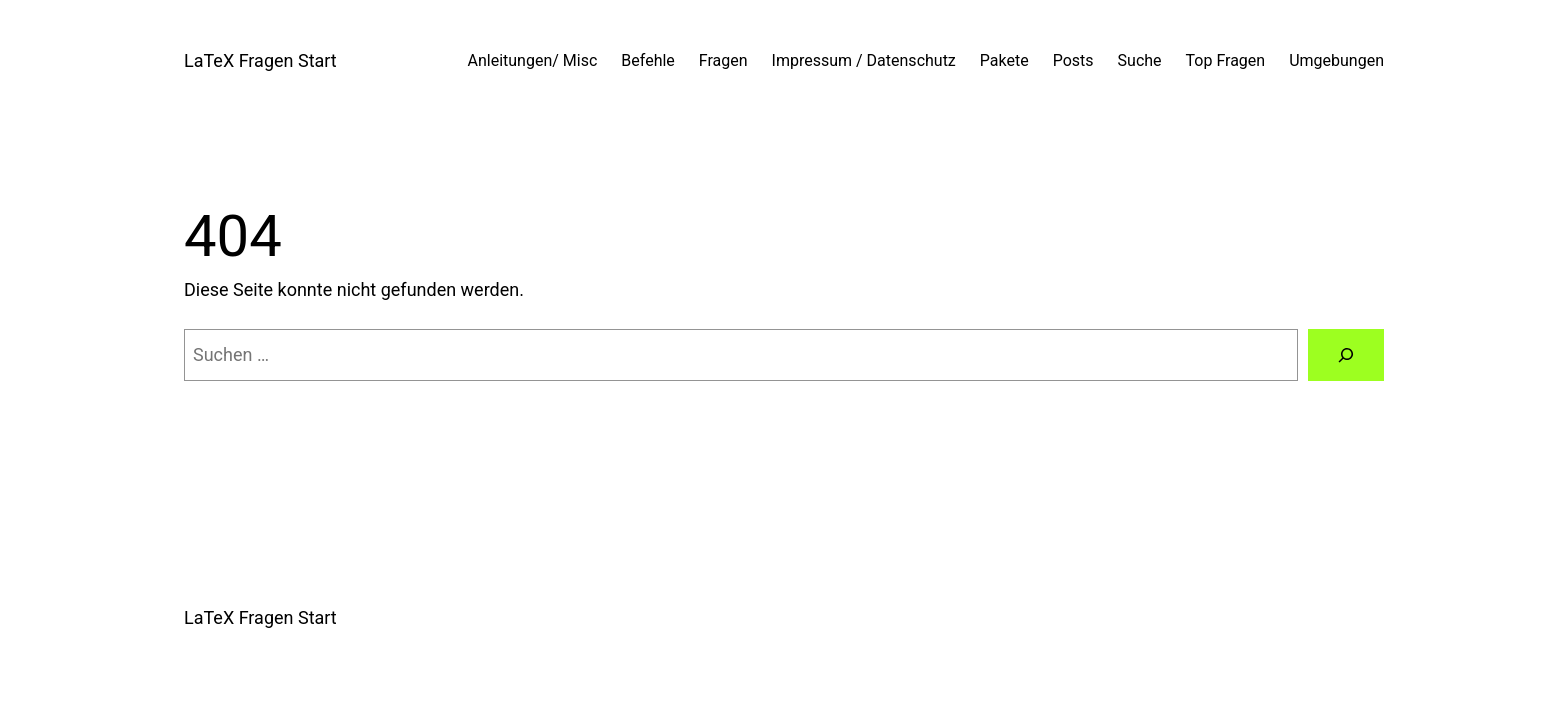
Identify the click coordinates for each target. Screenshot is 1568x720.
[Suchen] (1346, 355)
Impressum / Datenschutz (864, 60)
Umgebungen (1336, 60)
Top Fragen (1226, 60)
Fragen (723, 60)
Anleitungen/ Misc (533, 60)
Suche (1140, 60)
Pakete (1004, 60)
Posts (1073, 60)
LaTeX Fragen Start (260, 60)
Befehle (648, 60)
